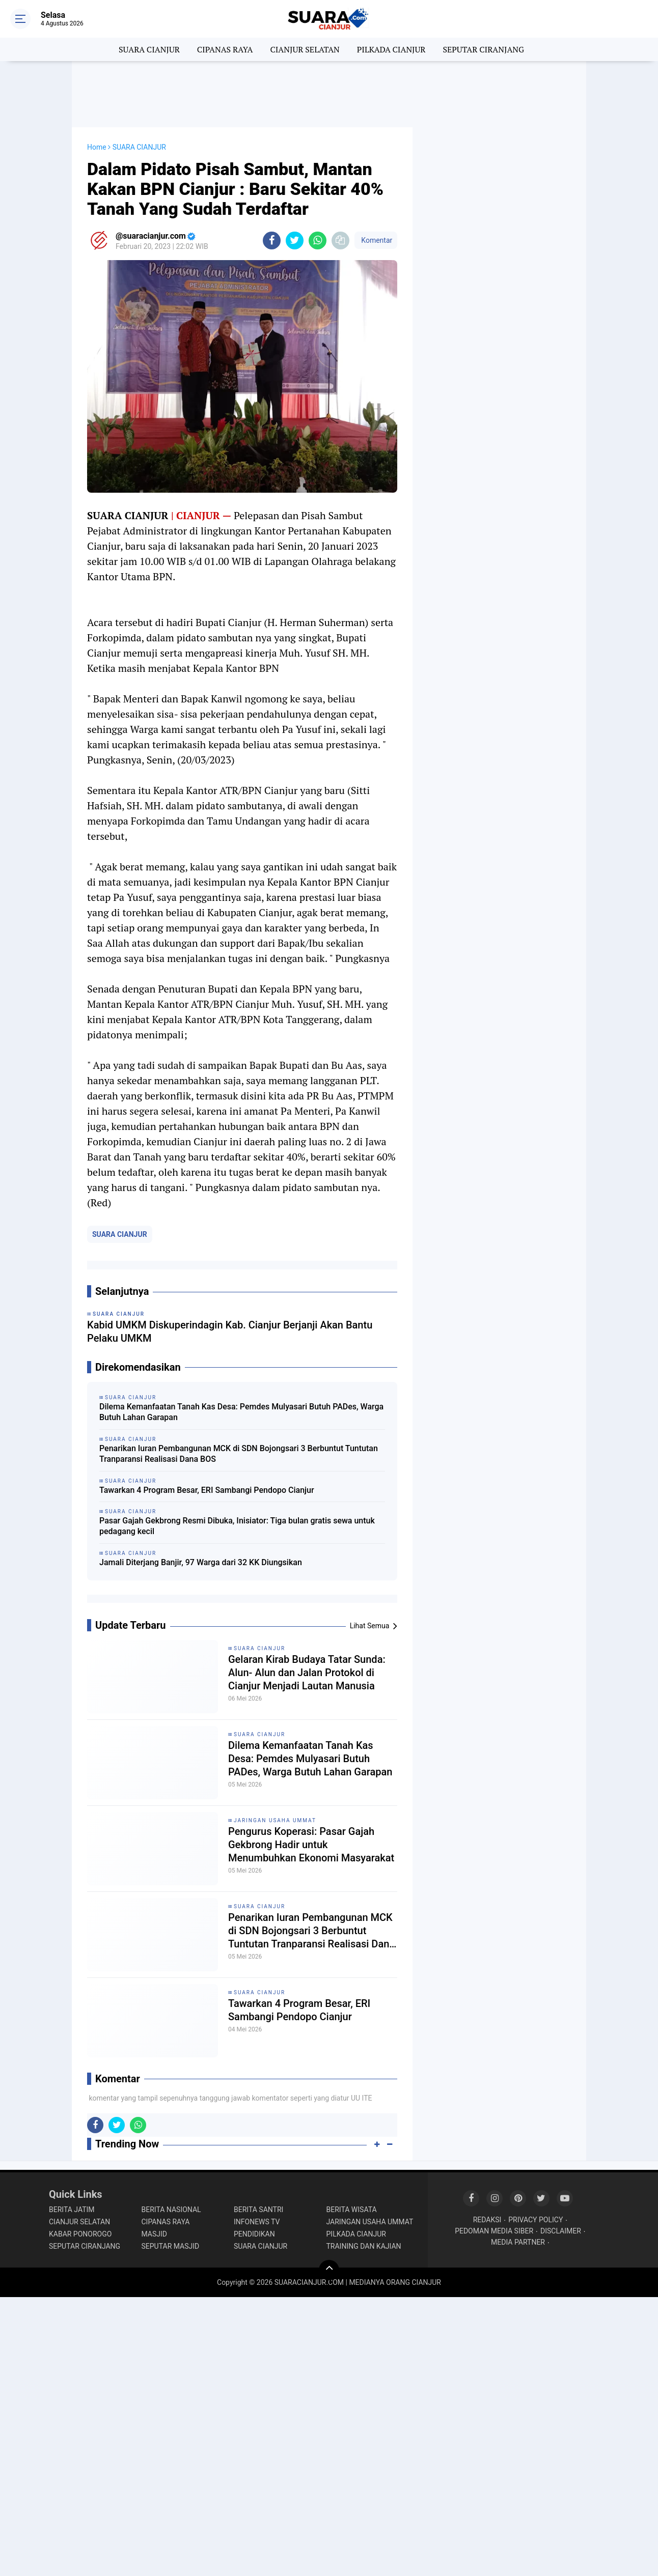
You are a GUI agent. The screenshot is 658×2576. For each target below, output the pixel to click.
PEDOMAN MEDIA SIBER (494, 2231)
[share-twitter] (295, 240)
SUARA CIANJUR (149, 49)
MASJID (155, 2234)
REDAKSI (487, 2220)
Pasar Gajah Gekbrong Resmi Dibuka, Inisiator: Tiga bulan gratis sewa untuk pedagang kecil (237, 1526)
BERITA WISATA (351, 2209)
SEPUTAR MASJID (171, 2246)
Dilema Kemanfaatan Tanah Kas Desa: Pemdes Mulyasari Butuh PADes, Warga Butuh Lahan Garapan (241, 1412)
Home (96, 147)
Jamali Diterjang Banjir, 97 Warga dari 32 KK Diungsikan (200, 1562)
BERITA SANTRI (258, 2209)
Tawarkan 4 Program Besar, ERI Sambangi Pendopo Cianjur (206, 1490)
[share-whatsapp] (317, 240)
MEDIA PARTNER (518, 2242)
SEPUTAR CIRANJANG (483, 49)
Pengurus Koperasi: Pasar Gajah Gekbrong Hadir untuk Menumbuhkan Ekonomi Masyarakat (311, 1844)
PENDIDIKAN (254, 2234)
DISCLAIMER (560, 2231)
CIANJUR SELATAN (304, 49)
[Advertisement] (329, 94)
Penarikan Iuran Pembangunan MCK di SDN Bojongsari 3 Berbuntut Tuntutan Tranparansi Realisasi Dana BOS (238, 1453)
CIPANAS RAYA (225, 49)
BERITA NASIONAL (171, 2209)
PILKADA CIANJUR (391, 49)
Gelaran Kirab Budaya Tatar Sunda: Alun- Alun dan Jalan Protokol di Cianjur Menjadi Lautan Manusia (307, 1672)
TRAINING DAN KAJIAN (363, 2246)
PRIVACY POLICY (535, 2220)
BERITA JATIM (72, 2209)
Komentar (376, 240)
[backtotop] (329, 2270)
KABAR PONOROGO (80, 2234)
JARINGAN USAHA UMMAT (275, 1820)
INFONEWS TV (257, 2222)
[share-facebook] (272, 240)
